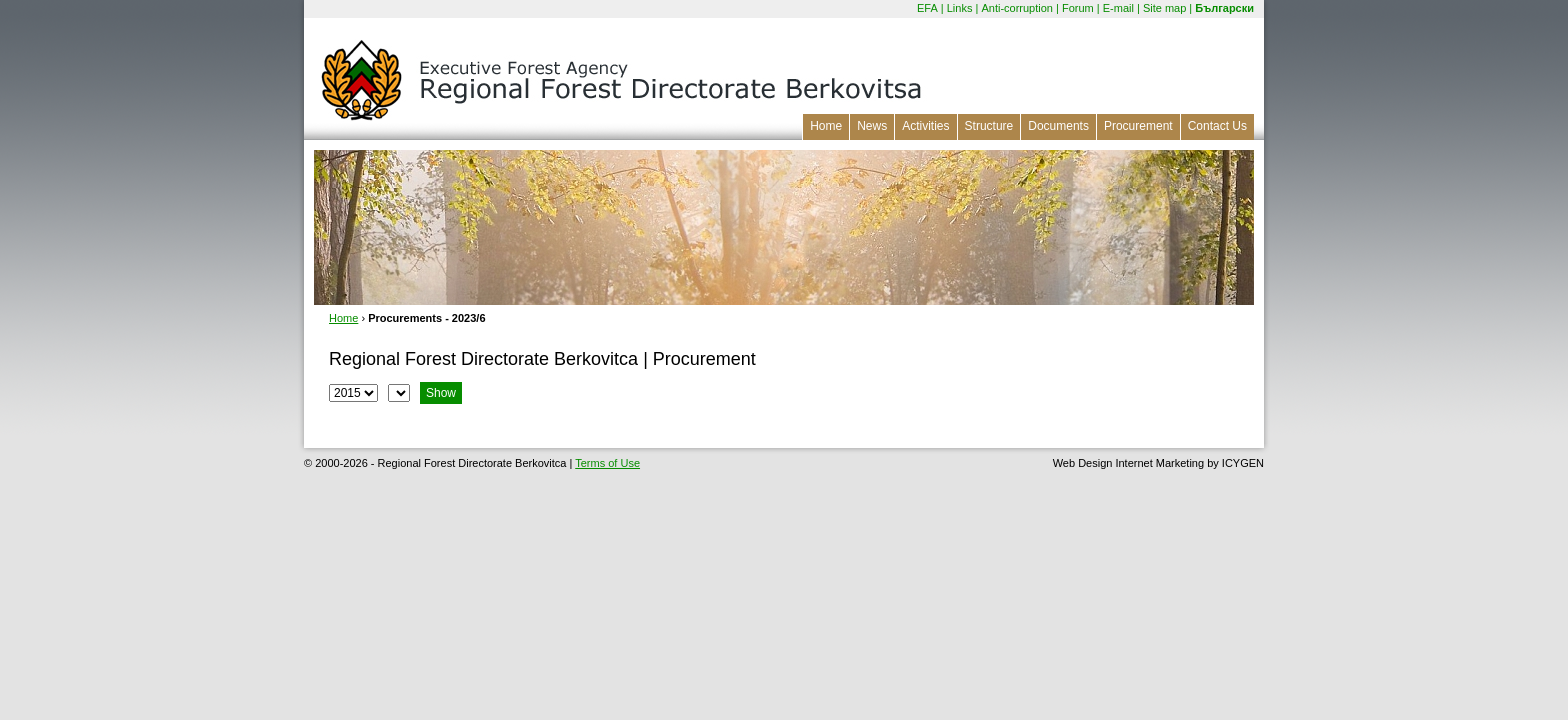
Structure (989, 126)
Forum (1078, 8)
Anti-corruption (1017, 8)
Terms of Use (607, 463)
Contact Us (1217, 126)
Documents (1058, 126)
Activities (925, 126)
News (872, 126)
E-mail (1118, 8)
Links (960, 8)
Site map (1164, 8)
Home (826, 126)
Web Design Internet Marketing (1128, 463)
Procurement (1138, 126)
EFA (927, 8)
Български (1224, 8)
